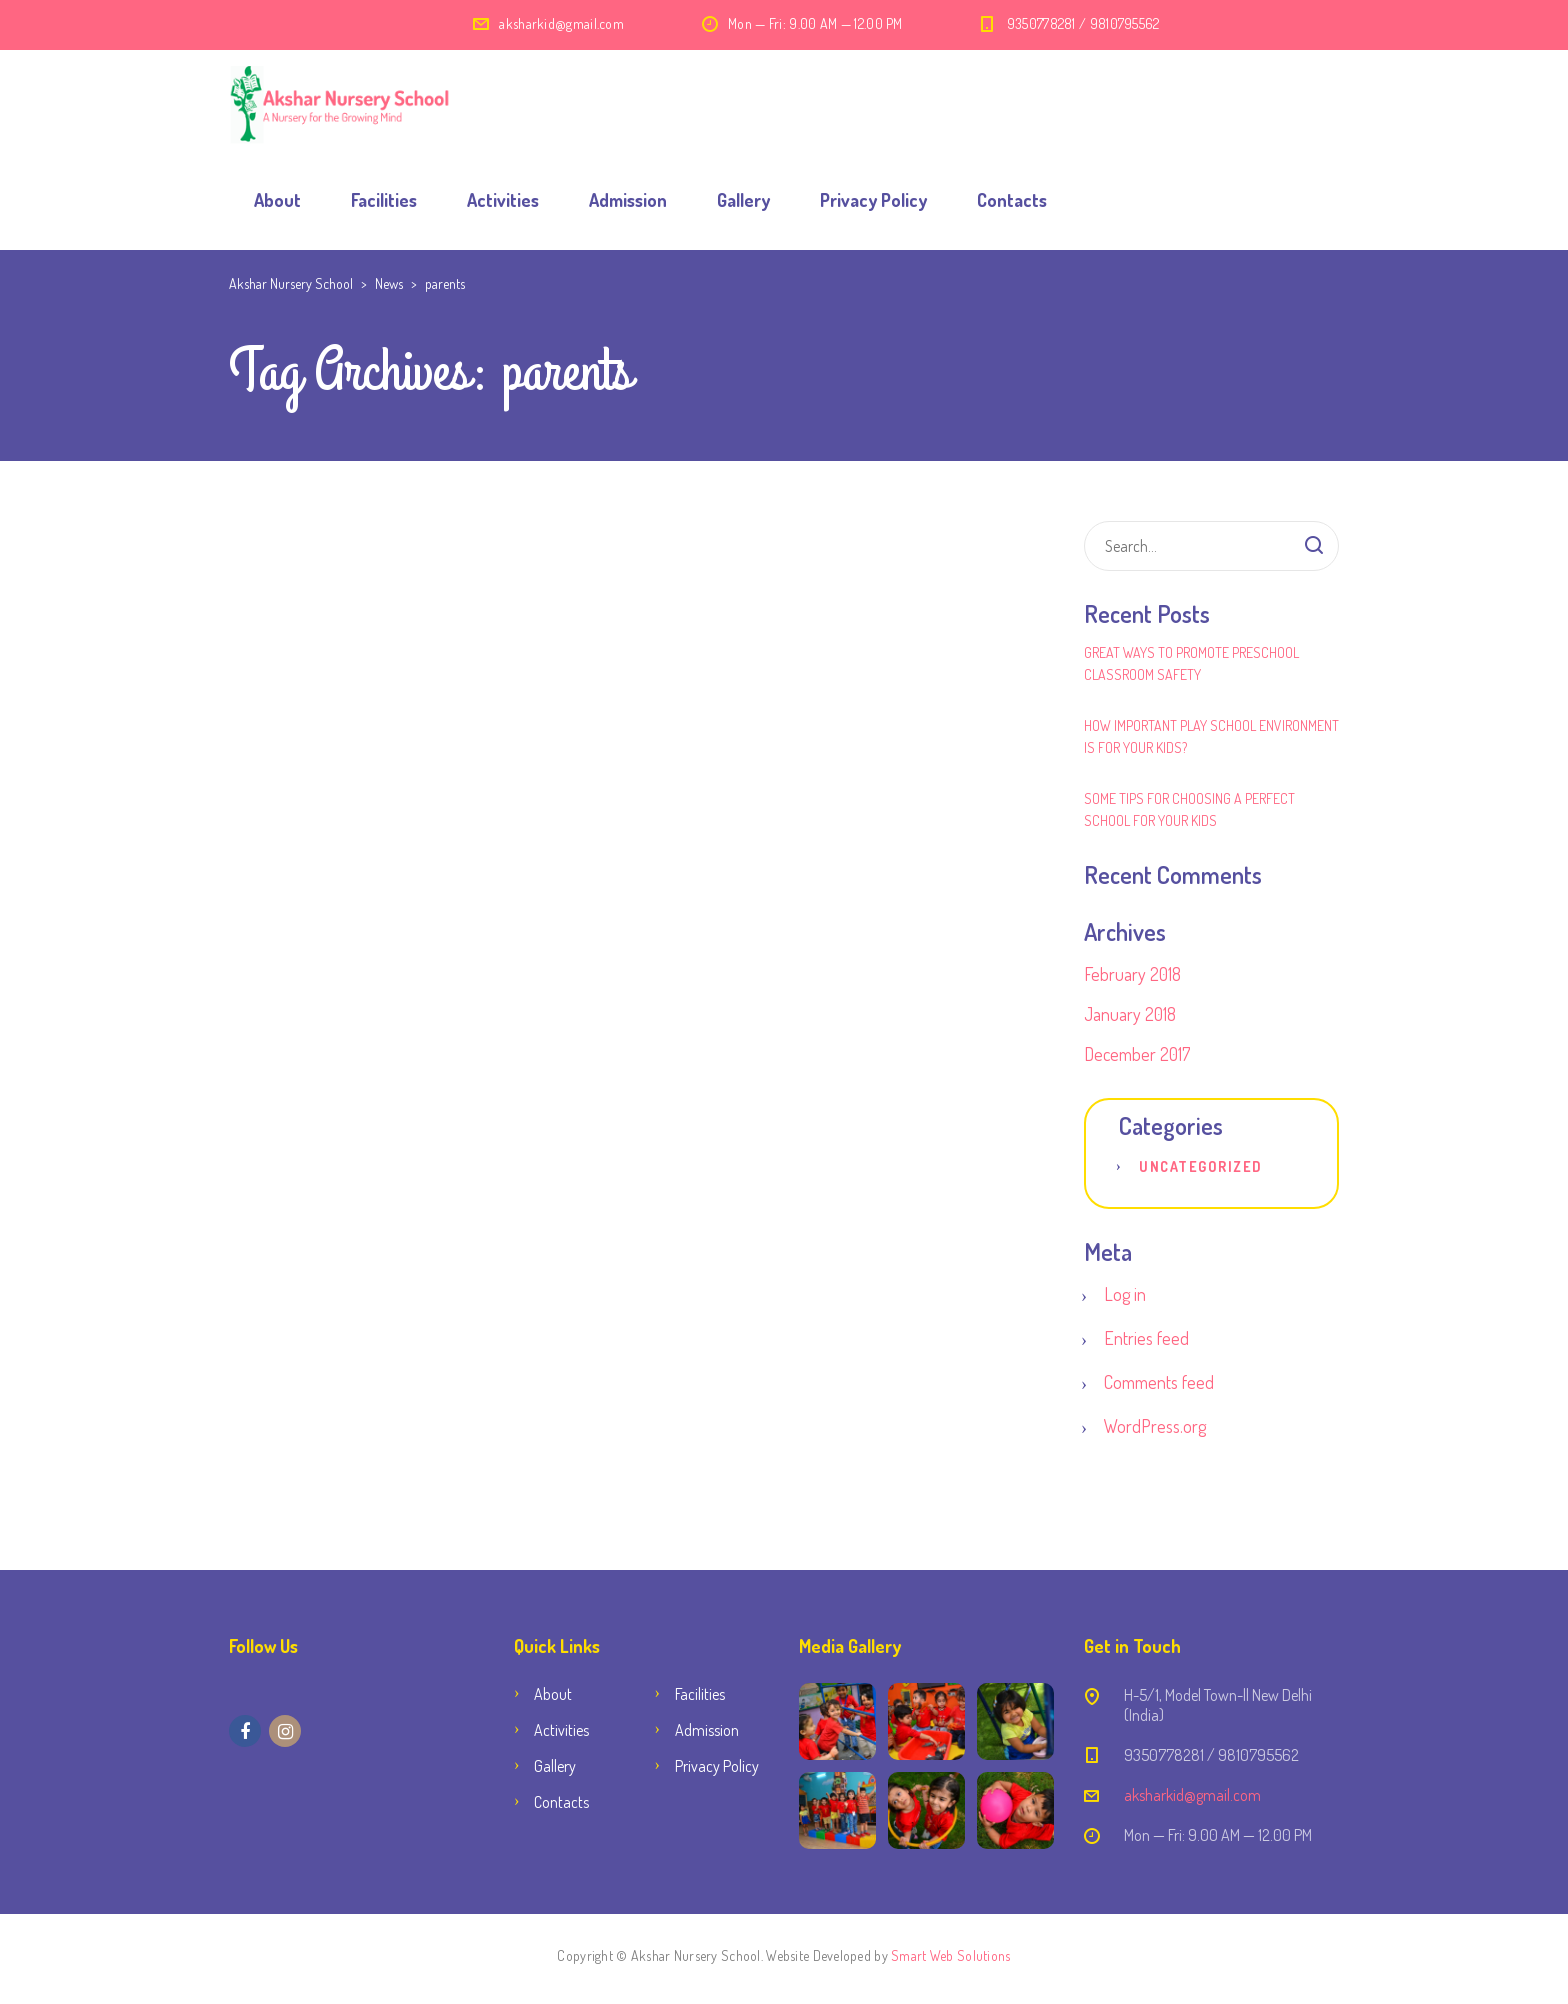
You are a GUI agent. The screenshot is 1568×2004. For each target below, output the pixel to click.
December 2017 (1137, 1054)
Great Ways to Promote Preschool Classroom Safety (1191, 663)
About (277, 200)
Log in (1125, 1294)
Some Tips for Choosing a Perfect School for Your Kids (1189, 809)
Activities (503, 200)
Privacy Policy (873, 200)
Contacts (1012, 200)
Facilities (384, 200)
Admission (628, 200)
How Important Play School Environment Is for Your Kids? (1211, 736)
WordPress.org (1155, 1426)
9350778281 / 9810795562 (1083, 23)
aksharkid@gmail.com (561, 23)
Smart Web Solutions (950, 1955)
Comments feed (1159, 1382)
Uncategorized (1201, 1166)
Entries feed (1146, 1338)
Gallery (743, 200)
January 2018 (1130, 1014)
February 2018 (1132, 974)
